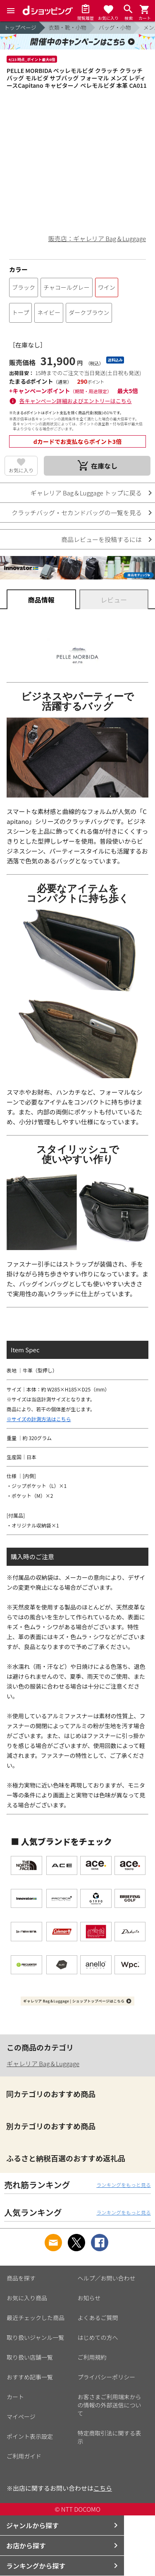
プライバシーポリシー (107, 2377)
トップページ (20, 27)
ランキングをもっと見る (123, 2184)
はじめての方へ (98, 2337)
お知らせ (89, 2298)
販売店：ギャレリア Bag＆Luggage (97, 238)
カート (15, 2397)
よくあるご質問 (98, 2317)
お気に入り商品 (27, 2298)
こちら (102, 2488)
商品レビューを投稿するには (101, 539)
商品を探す (21, 2278)
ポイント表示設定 (30, 2436)
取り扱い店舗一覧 (30, 2357)
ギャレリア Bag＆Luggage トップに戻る (86, 493)
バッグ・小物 (115, 27)
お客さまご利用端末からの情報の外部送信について (109, 2405)
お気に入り (21, 470)
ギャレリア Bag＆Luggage (43, 2063)
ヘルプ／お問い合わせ (107, 2278)
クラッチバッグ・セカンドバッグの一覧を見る (77, 512)
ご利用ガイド (24, 2456)
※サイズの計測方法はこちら (39, 1418)
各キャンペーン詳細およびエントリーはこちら (75, 401)
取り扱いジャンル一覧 (35, 2337)
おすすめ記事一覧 (30, 2377)
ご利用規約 (92, 2357)
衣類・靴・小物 (67, 27)
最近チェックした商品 (35, 2317)
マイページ (21, 2416)
